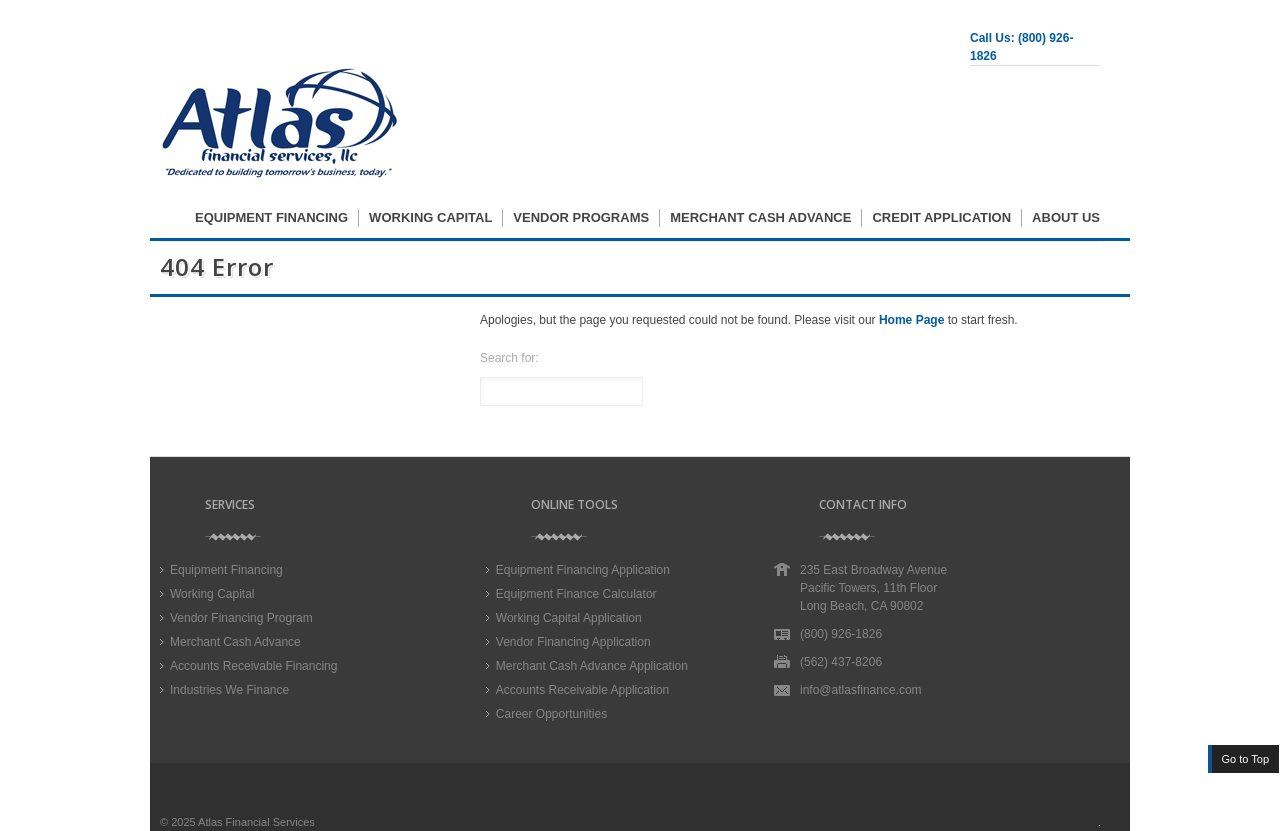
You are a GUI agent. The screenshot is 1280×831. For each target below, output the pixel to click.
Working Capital (430, 217)
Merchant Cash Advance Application (592, 666)
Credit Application (941, 217)
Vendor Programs (581, 217)
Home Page (911, 320)
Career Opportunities (551, 714)
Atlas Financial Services (256, 822)
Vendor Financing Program (241, 618)
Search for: (509, 358)
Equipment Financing (271, 217)
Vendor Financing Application (573, 642)
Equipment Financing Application (583, 570)
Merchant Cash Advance (760, 217)
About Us (1066, 217)
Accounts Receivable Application (582, 690)
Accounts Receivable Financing (253, 666)
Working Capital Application (569, 618)
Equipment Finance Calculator (576, 594)
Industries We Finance (229, 690)
